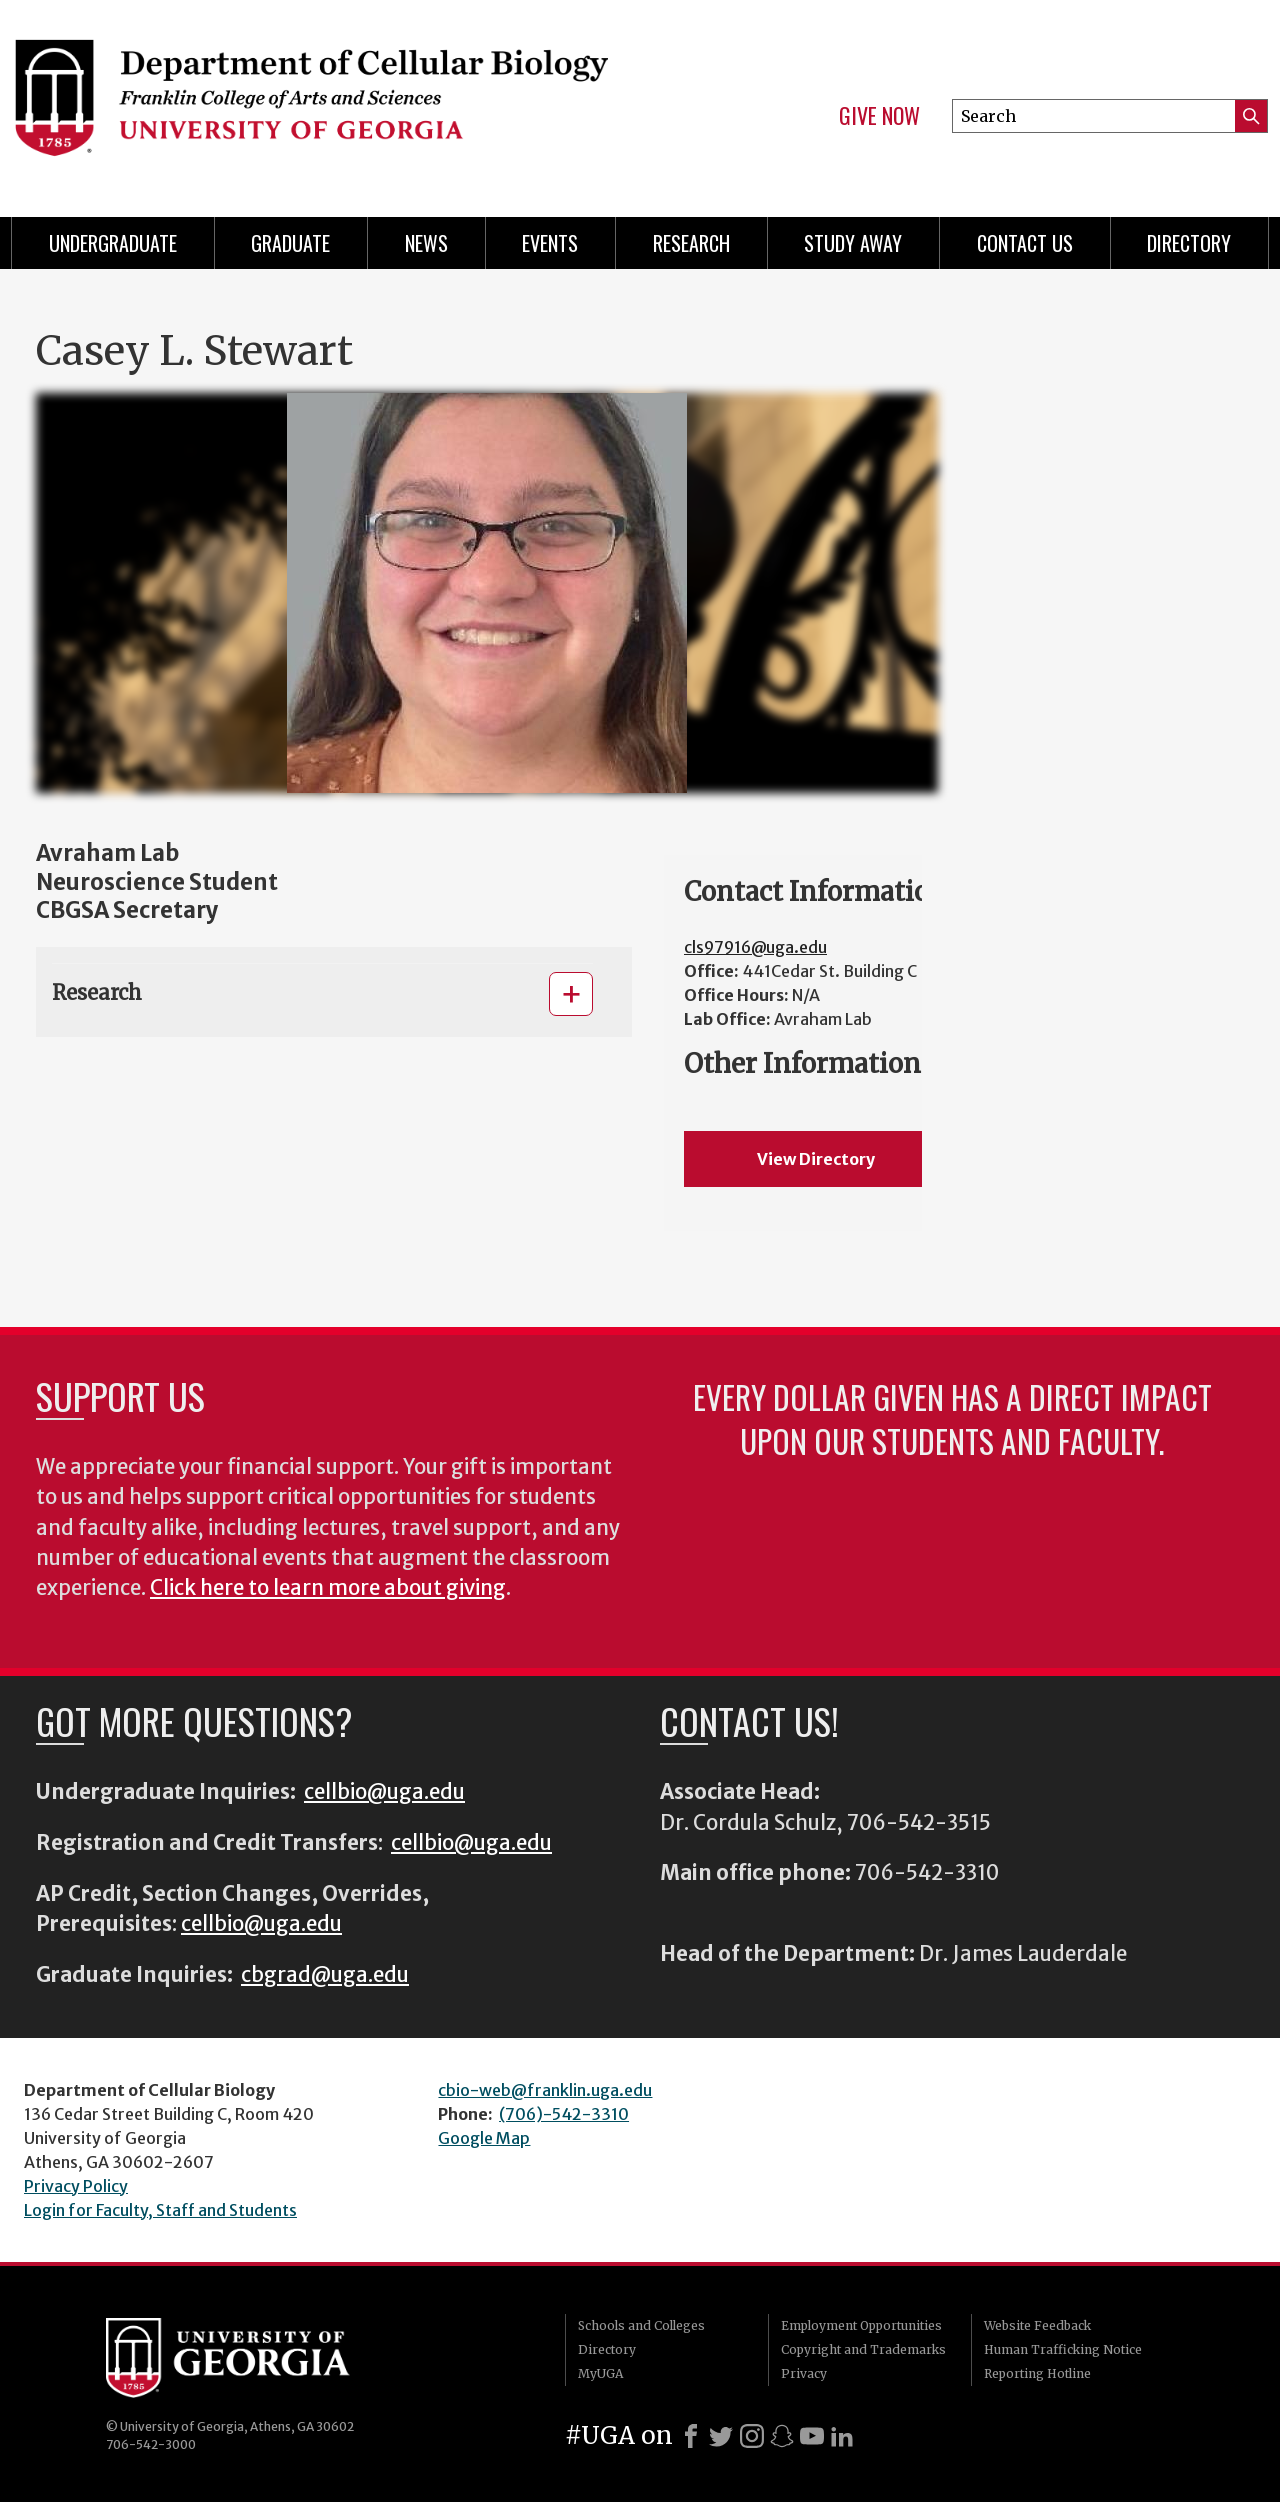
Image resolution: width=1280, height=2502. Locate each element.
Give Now (879, 116)
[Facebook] (691, 2436)
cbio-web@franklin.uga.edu (545, 2090)
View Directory (816, 1159)
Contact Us (1025, 243)
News (426, 243)
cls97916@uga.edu (755, 947)
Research (691, 243)
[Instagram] (752, 2436)
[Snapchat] (782, 2436)
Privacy (804, 2373)
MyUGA (600, 2373)
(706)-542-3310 (564, 2114)
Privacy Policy (76, 2186)
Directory (1189, 243)
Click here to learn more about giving (328, 1588)
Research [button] (97, 992)
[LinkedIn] (842, 2436)
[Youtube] (812, 2436)
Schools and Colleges (641, 2325)
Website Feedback (1037, 2325)
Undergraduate (113, 243)
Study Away (853, 243)
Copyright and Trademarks (863, 2349)
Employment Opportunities (861, 2325)
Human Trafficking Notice (1063, 2349)
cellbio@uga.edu (384, 1792)
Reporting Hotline (1037, 2373)
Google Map (484, 2138)
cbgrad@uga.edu (325, 1975)
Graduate (290, 243)
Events (550, 243)
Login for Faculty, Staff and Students (160, 2210)
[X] (721, 2436)
